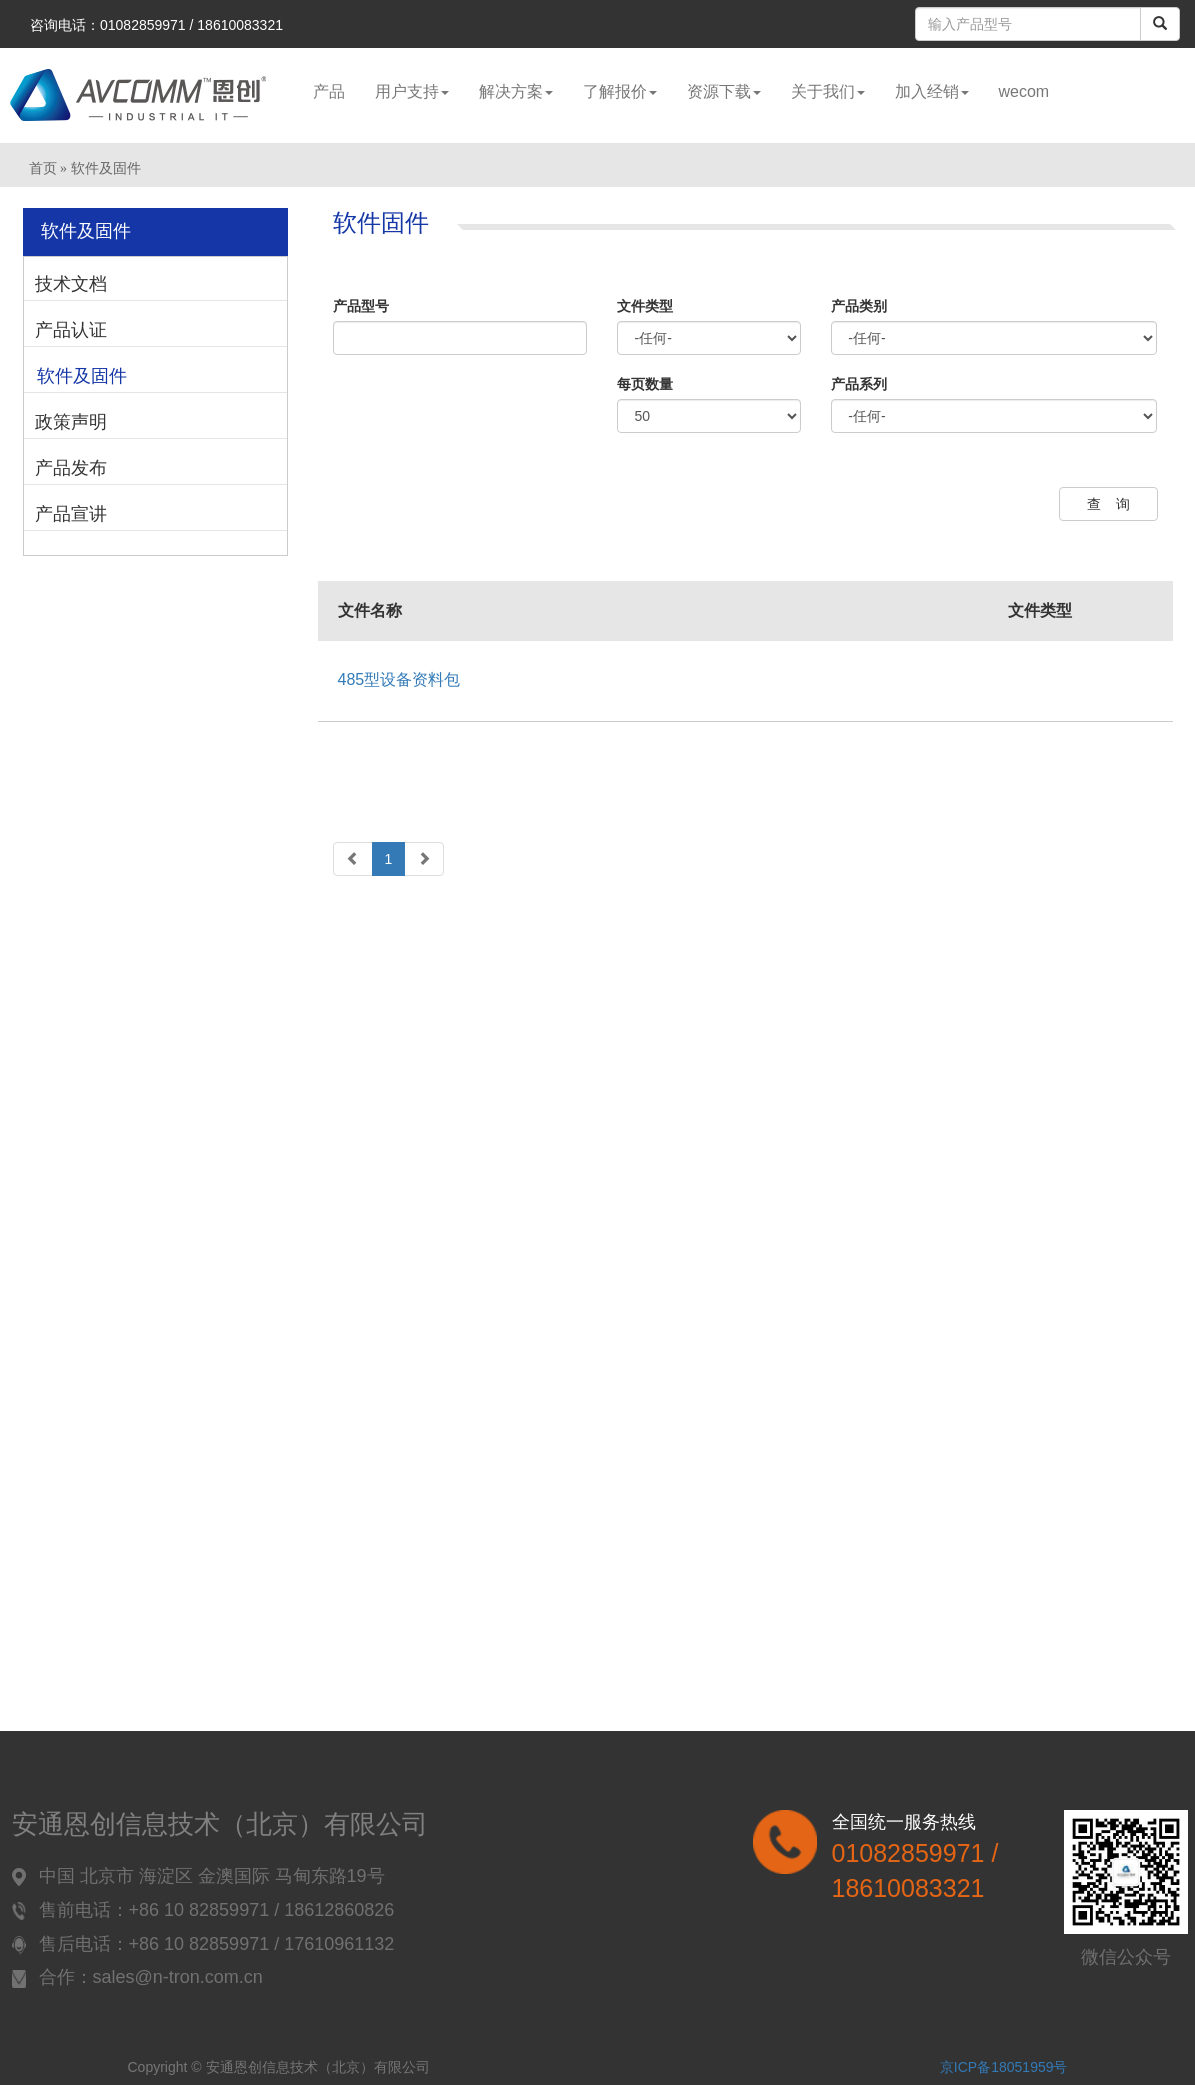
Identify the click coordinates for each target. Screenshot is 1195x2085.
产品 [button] (329, 91)
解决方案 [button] (516, 91)
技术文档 (71, 284)
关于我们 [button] (828, 91)
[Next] (424, 859)
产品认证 (71, 330)
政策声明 (71, 422)
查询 (1116, 504)
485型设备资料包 (399, 679)
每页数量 (645, 384)
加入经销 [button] (932, 91)
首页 (43, 168)
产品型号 (361, 306)
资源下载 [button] (724, 91)
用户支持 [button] (412, 91)
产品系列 (859, 384)
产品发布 (71, 468)
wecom (1024, 91)
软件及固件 (82, 376)
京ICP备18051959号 (1004, 2067)
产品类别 (859, 306)
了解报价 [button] (620, 91)
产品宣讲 (71, 514)
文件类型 (645, 306)
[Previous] (353, 859)
